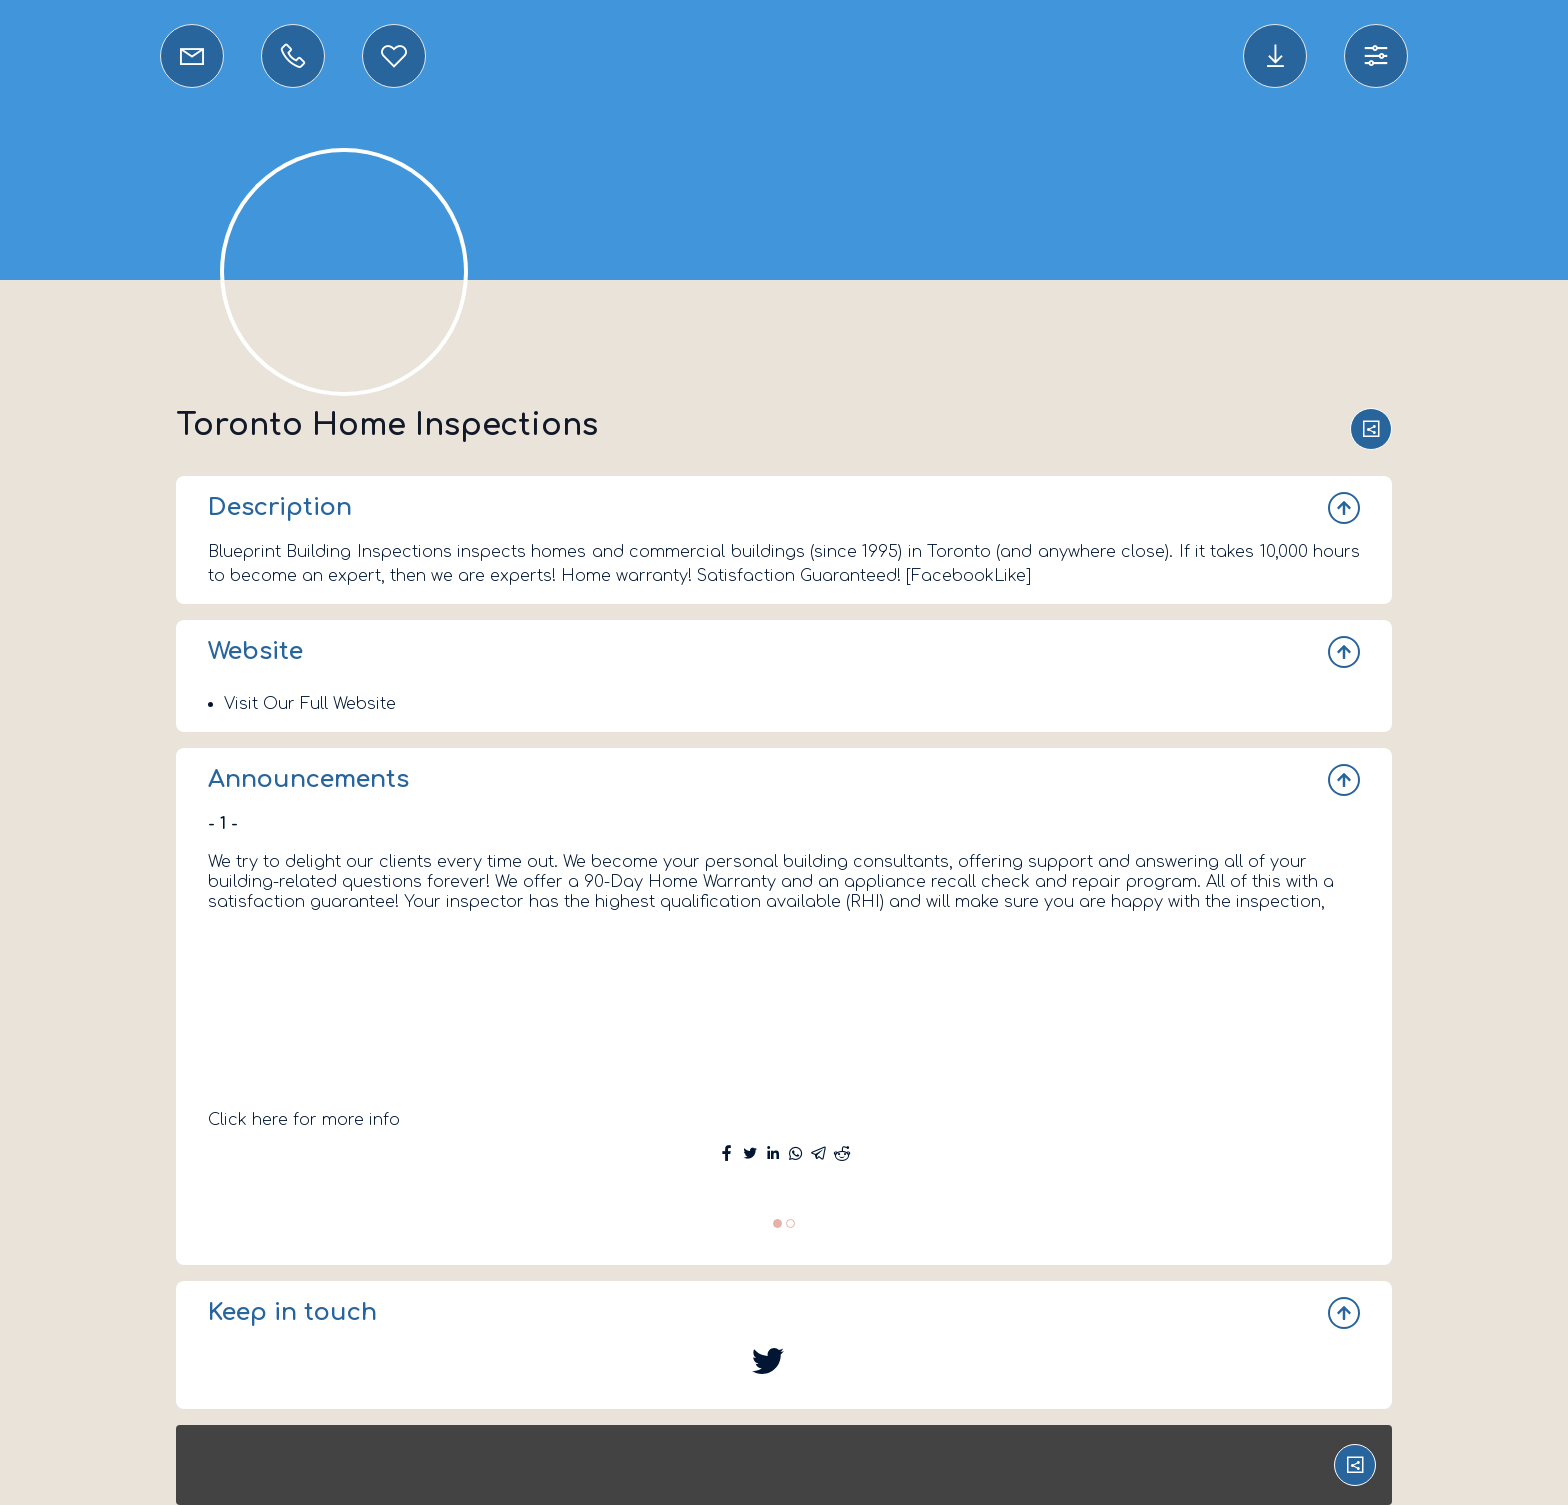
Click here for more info (304, 1120)
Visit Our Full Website (310, 704)
